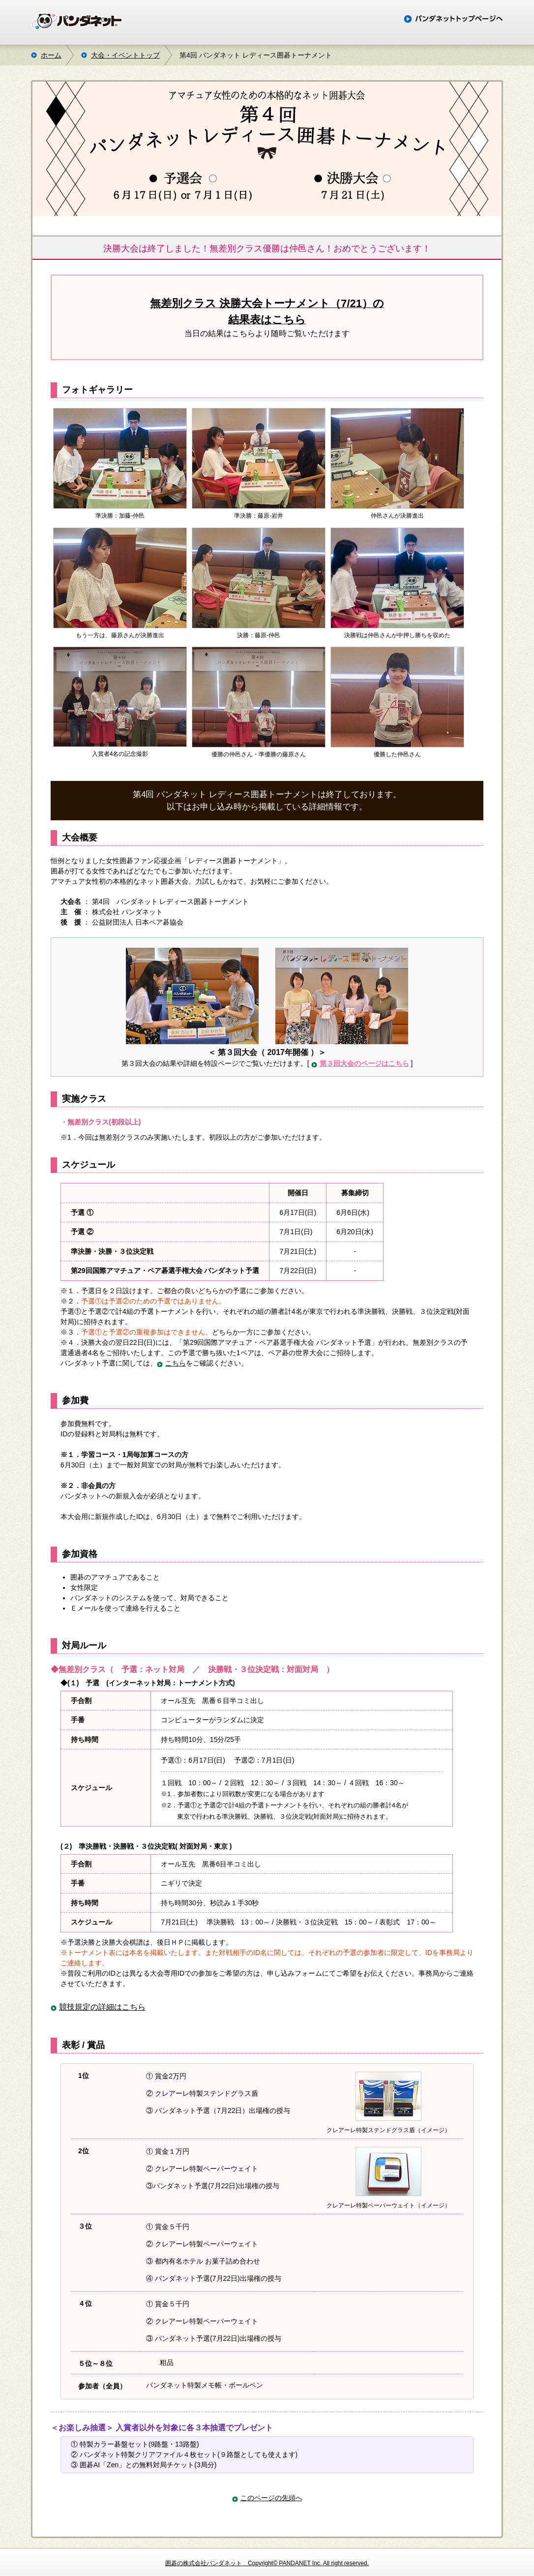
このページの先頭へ (271, 2498)
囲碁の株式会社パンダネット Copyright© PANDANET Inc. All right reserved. (267, 2563)
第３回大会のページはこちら (364, 1063)
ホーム (51, 55)
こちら (175, 1363)
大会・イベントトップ (125, 55)
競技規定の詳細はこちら (102, 2007)
